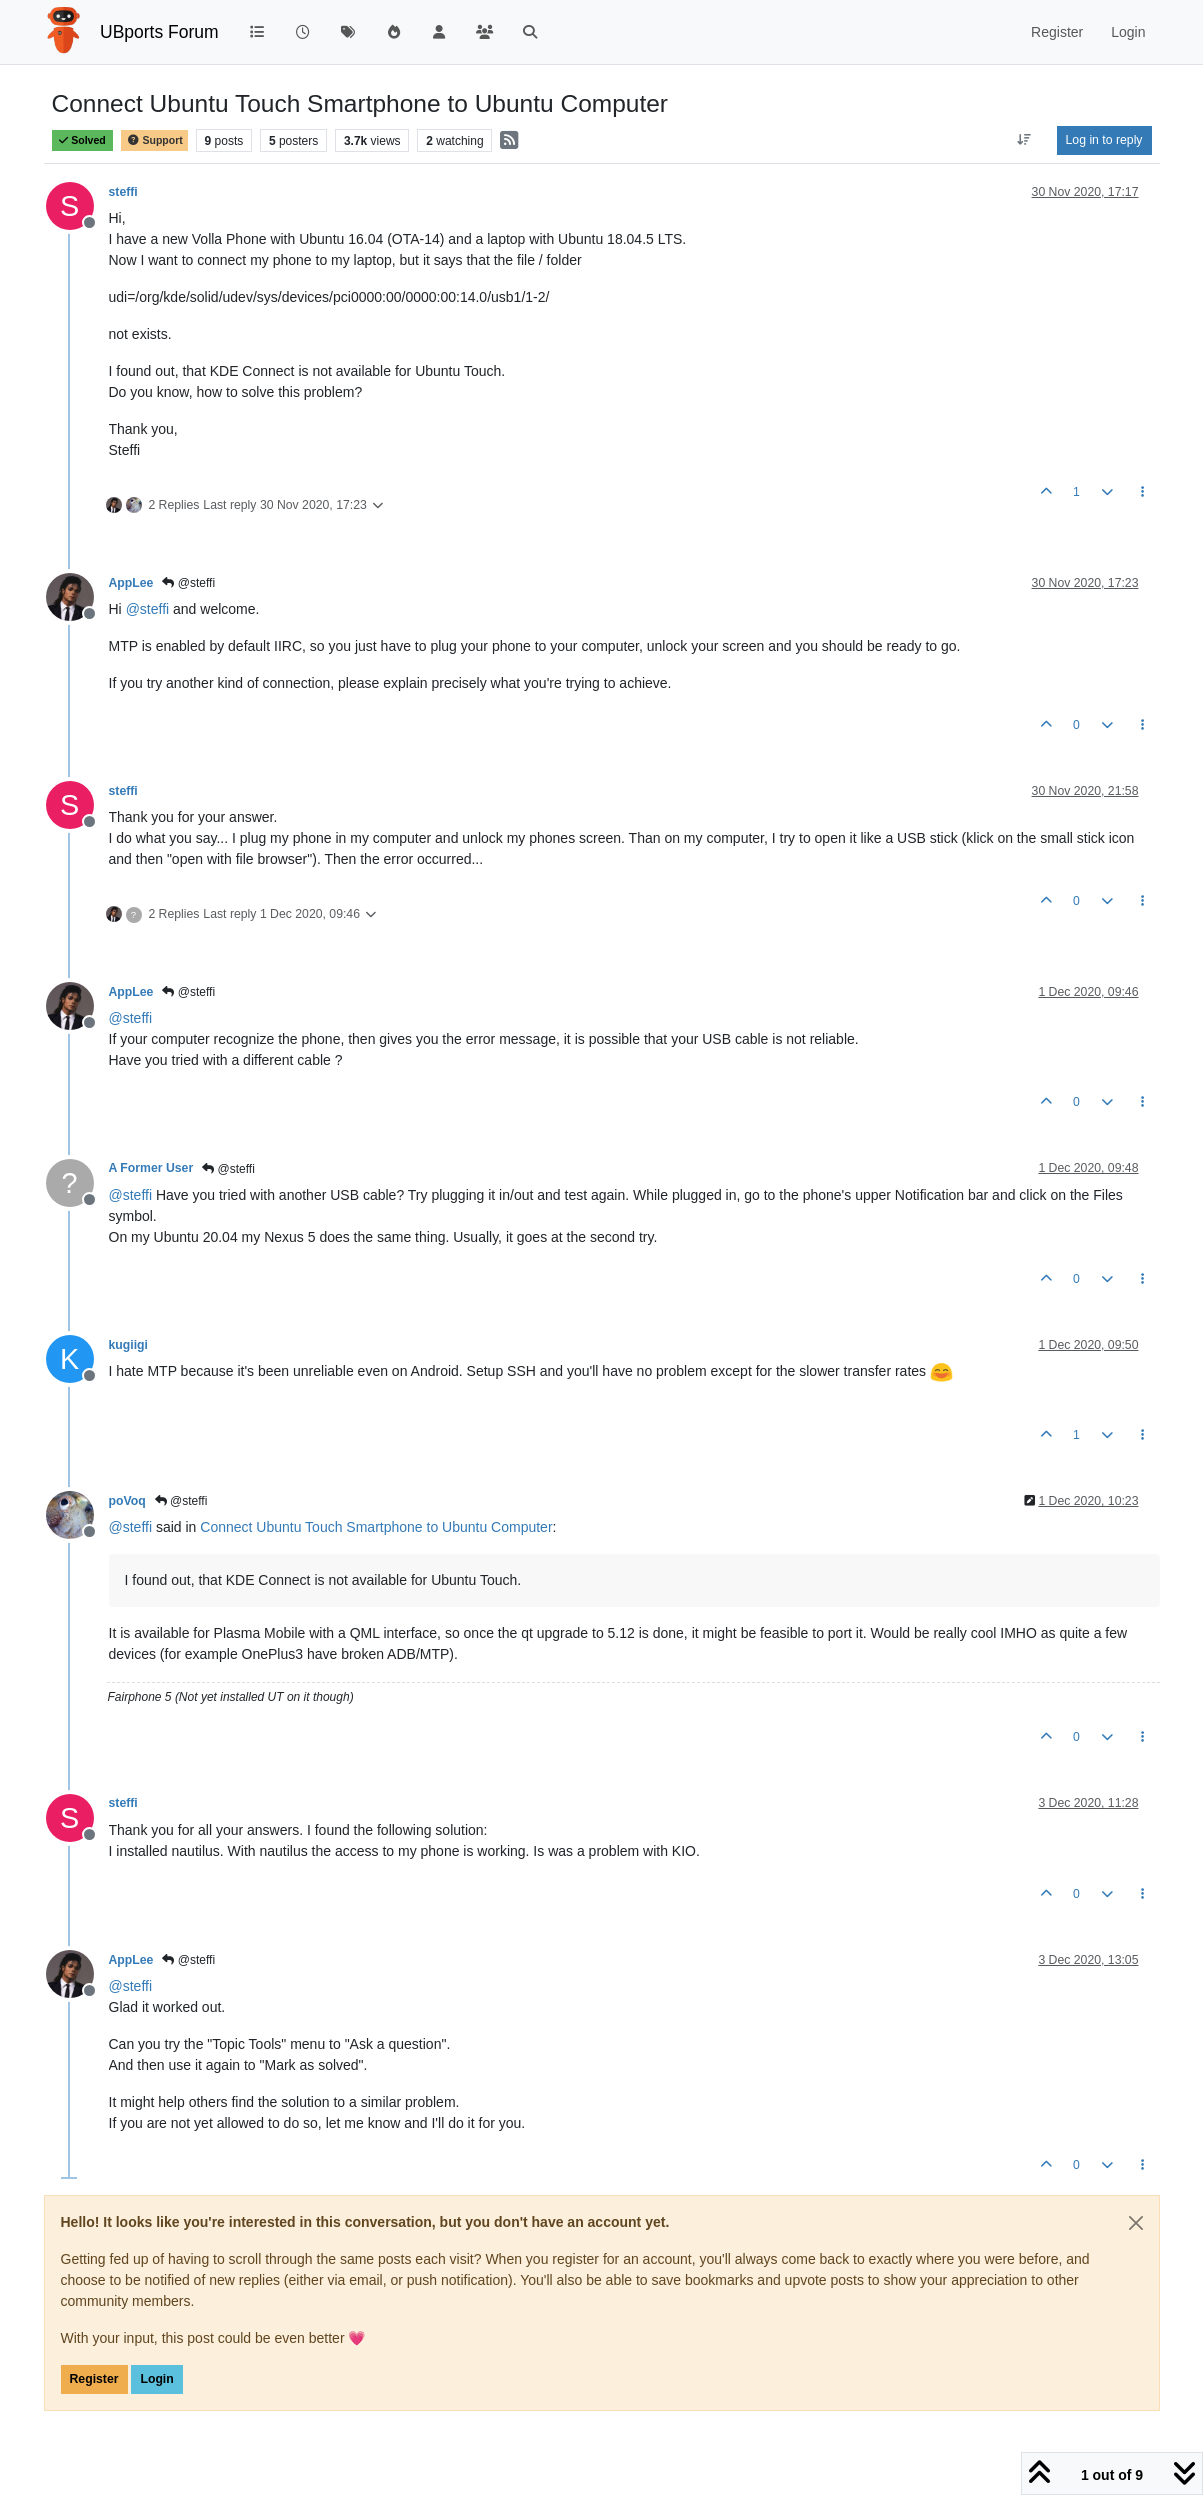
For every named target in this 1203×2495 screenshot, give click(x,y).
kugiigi (128, 1345)
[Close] (1136, 2223)
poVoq (127, 1501)
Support (154, 140)
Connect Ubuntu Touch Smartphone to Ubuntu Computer (376, 1527)
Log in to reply (1104, 140)
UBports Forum (159, 32)
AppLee (131, 583)
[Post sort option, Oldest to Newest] (1023, 140)
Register (94, 2379)
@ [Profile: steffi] (148, 609)
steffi (123, 192)
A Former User (151, 1168)
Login (156, 2379)
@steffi (188, 583)
